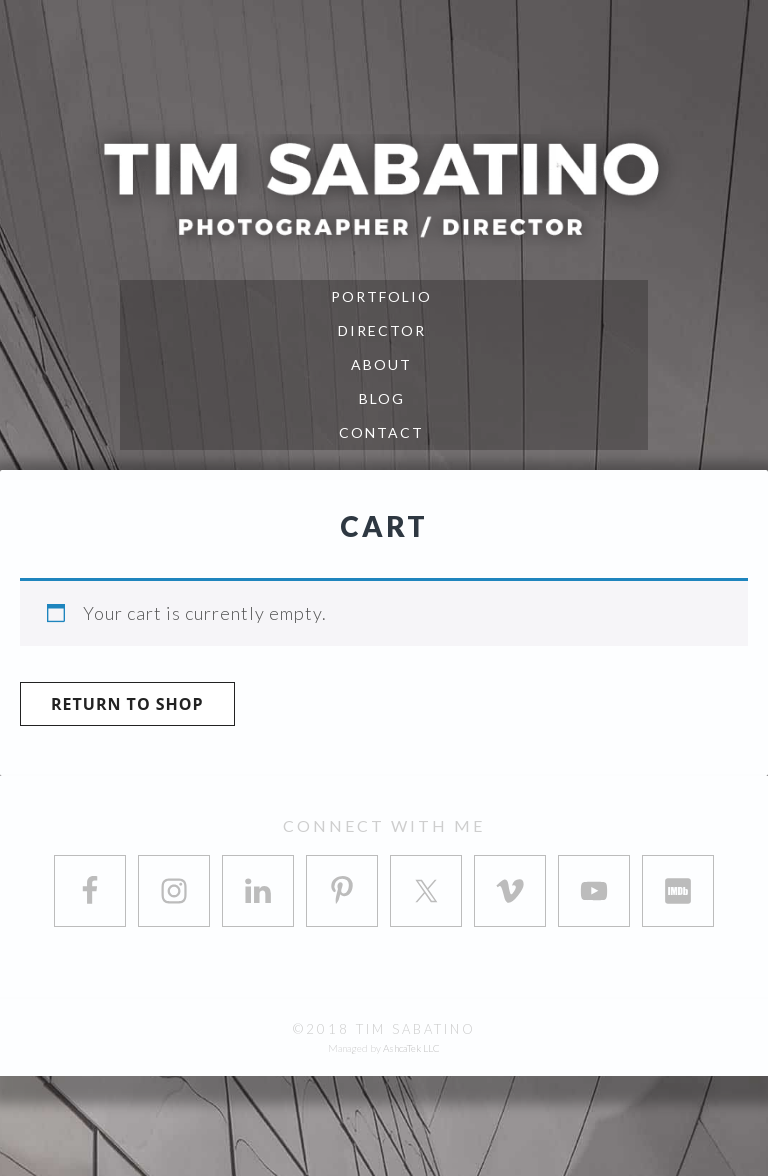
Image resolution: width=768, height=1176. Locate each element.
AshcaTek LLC (411, 1048)
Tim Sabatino (384, 187)
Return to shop (127, 704)
